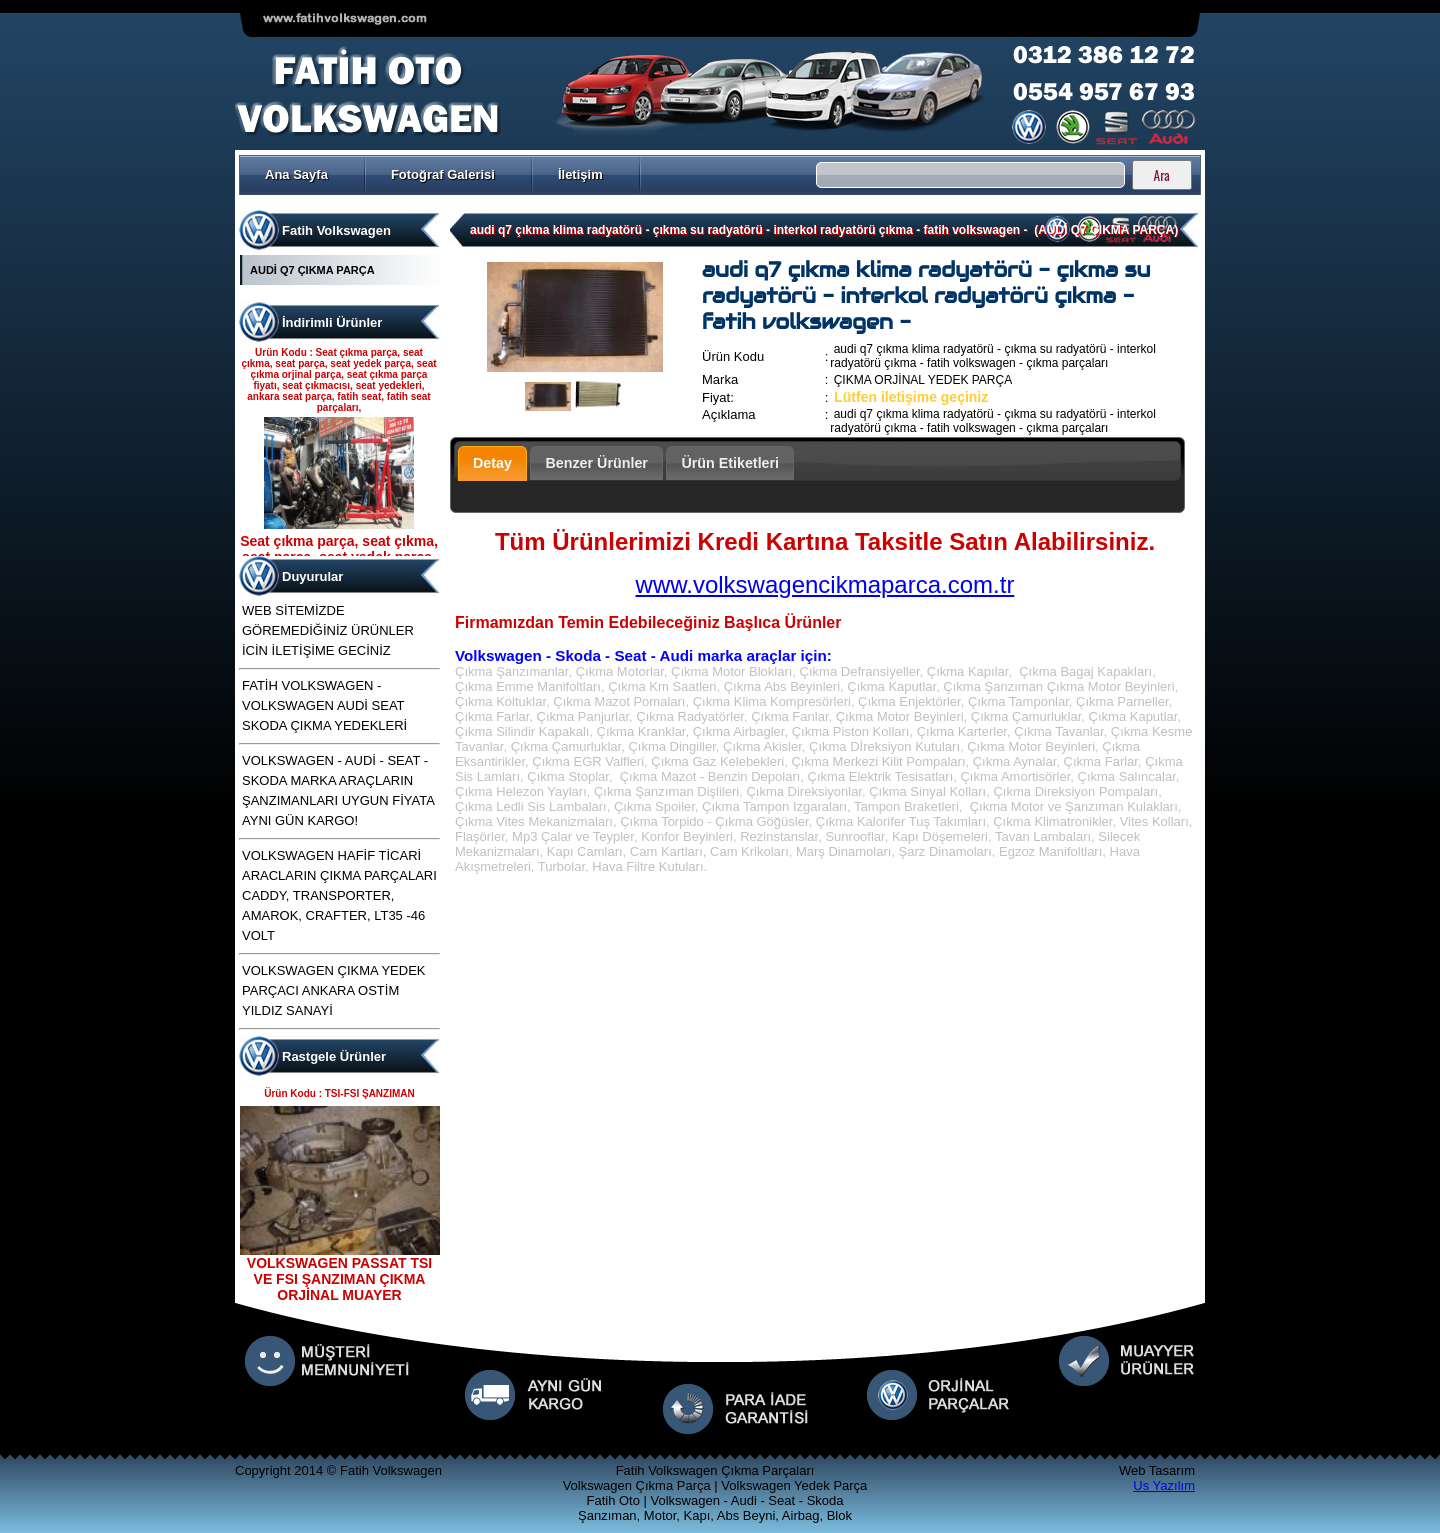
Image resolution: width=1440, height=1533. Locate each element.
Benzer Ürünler (596, 463)
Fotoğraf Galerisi (443, 174)
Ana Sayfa (296, 174)
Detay (492, 463)
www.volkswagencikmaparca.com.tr (825, 584)
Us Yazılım (1164, 1485)
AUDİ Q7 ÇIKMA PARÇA (312, 270)
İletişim (580, 174)
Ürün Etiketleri (730, 463)
